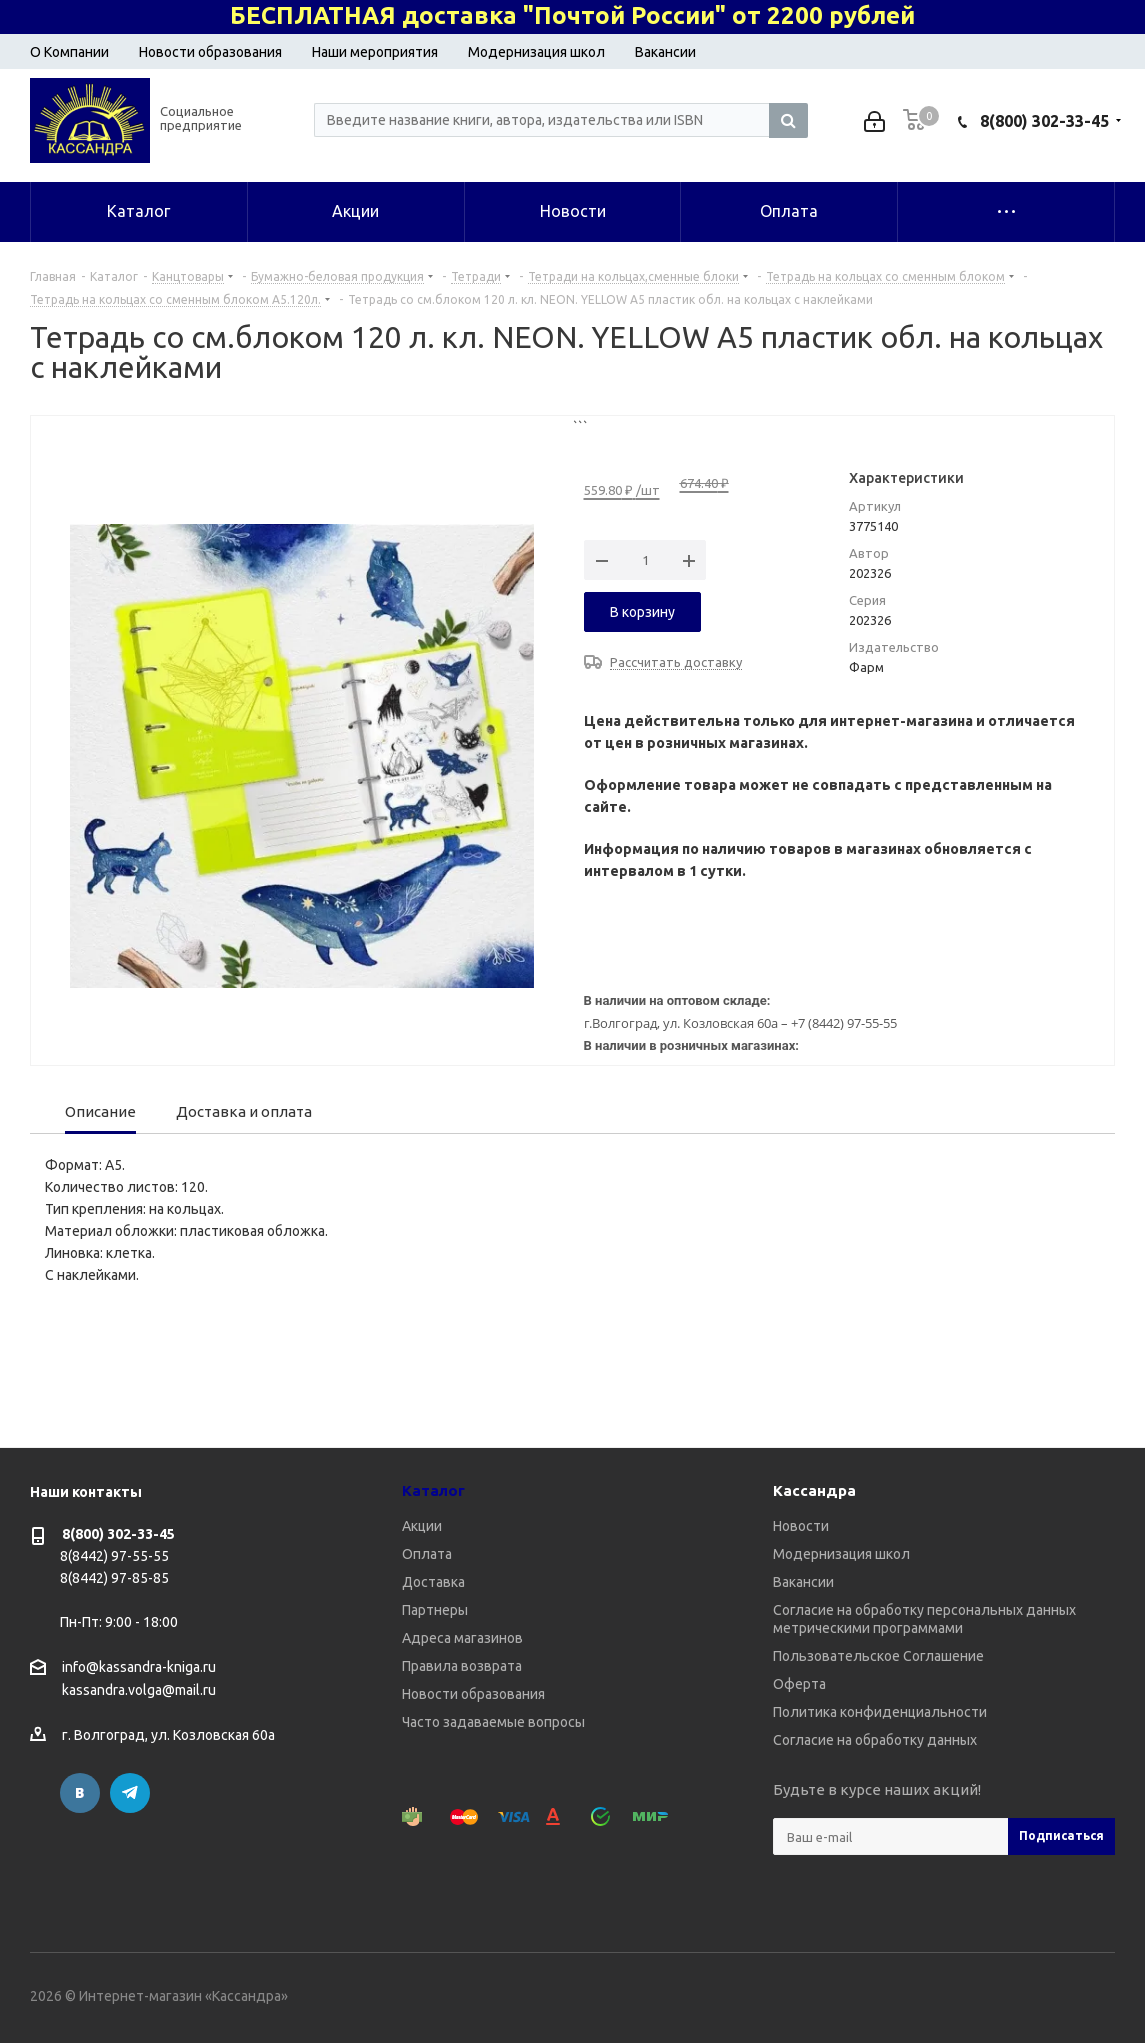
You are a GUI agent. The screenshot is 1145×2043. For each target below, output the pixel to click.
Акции (422, 1526)
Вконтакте (80, 1793)
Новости (801, 1526)
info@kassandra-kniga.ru (139, 1667)
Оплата (427, 1554)
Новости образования (210, 52)
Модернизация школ (536, 52)
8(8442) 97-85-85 (114, 1578)
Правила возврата (462, 1666)
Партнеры (435, 1610)
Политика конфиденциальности (880, 1712)
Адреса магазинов (462, 1638)
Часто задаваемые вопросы (493, 1722)
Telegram (130, 1793)
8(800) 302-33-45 (1044, 121)
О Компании (69, 52)
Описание (100, 1111)
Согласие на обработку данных (875, 1740)
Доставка (433, 1582)
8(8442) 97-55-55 (114, 1556)
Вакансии (665, 52)
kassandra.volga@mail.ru (139, 1691)
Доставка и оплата (244, 1111)
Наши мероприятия (375, 52)
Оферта (799, 1684)
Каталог (433, 1490)
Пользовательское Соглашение (878, 1656)
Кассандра (814, 1490)
